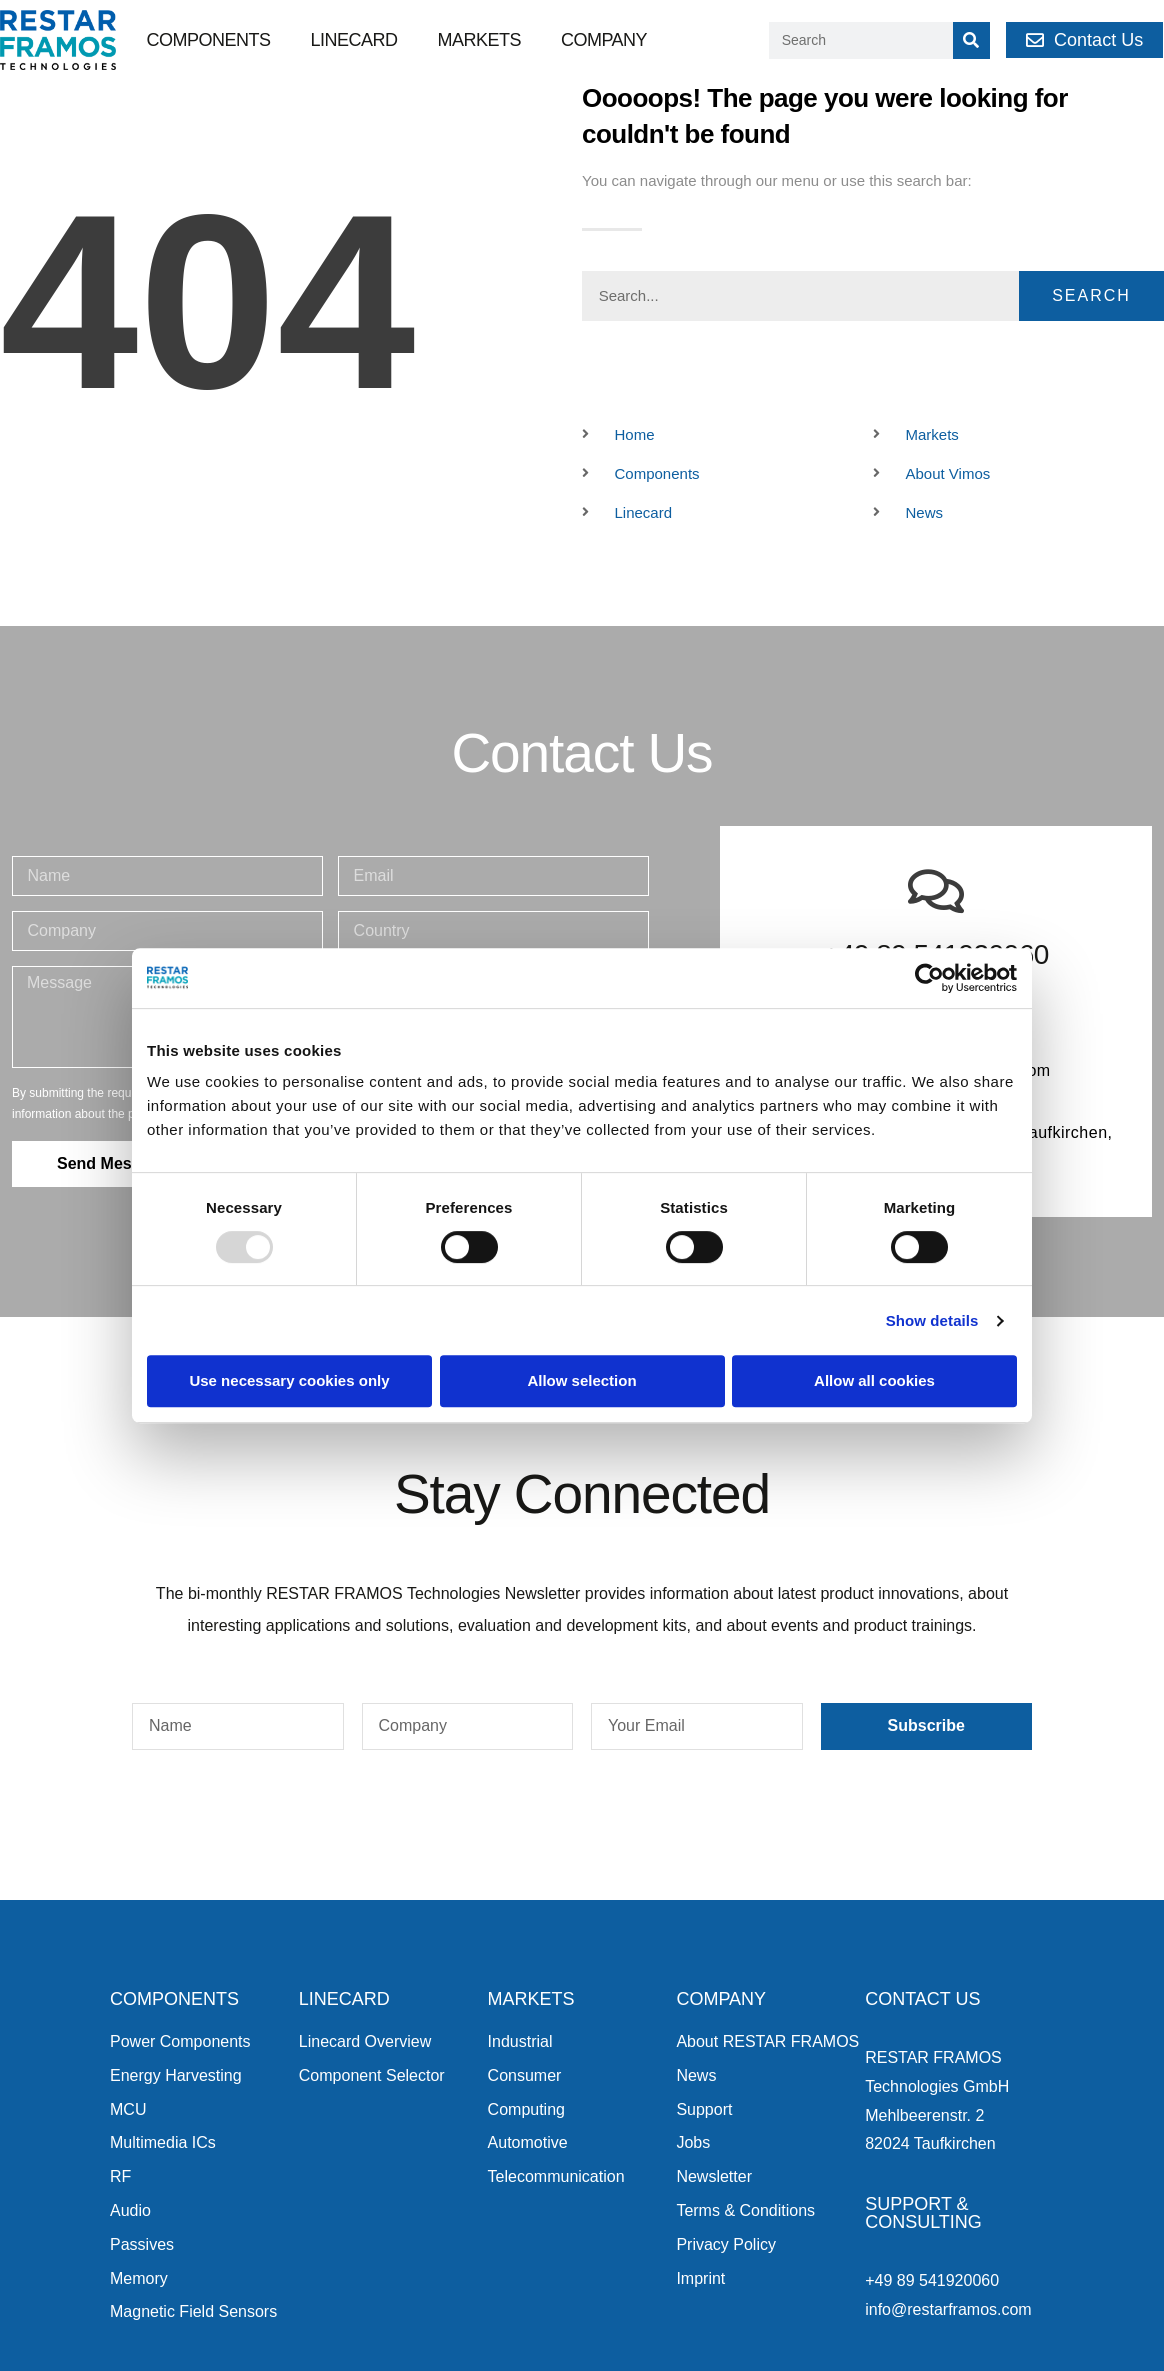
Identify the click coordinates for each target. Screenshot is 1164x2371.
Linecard (353, 40)
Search (1091, 295)
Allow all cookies (874, 1380)
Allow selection (581, 1380)
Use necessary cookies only (289, 1380)
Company (604, 40)
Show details (932, 1320)
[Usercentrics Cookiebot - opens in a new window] (929, 978)
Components (208, 40)
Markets (479, 40)
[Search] (971, 40)
